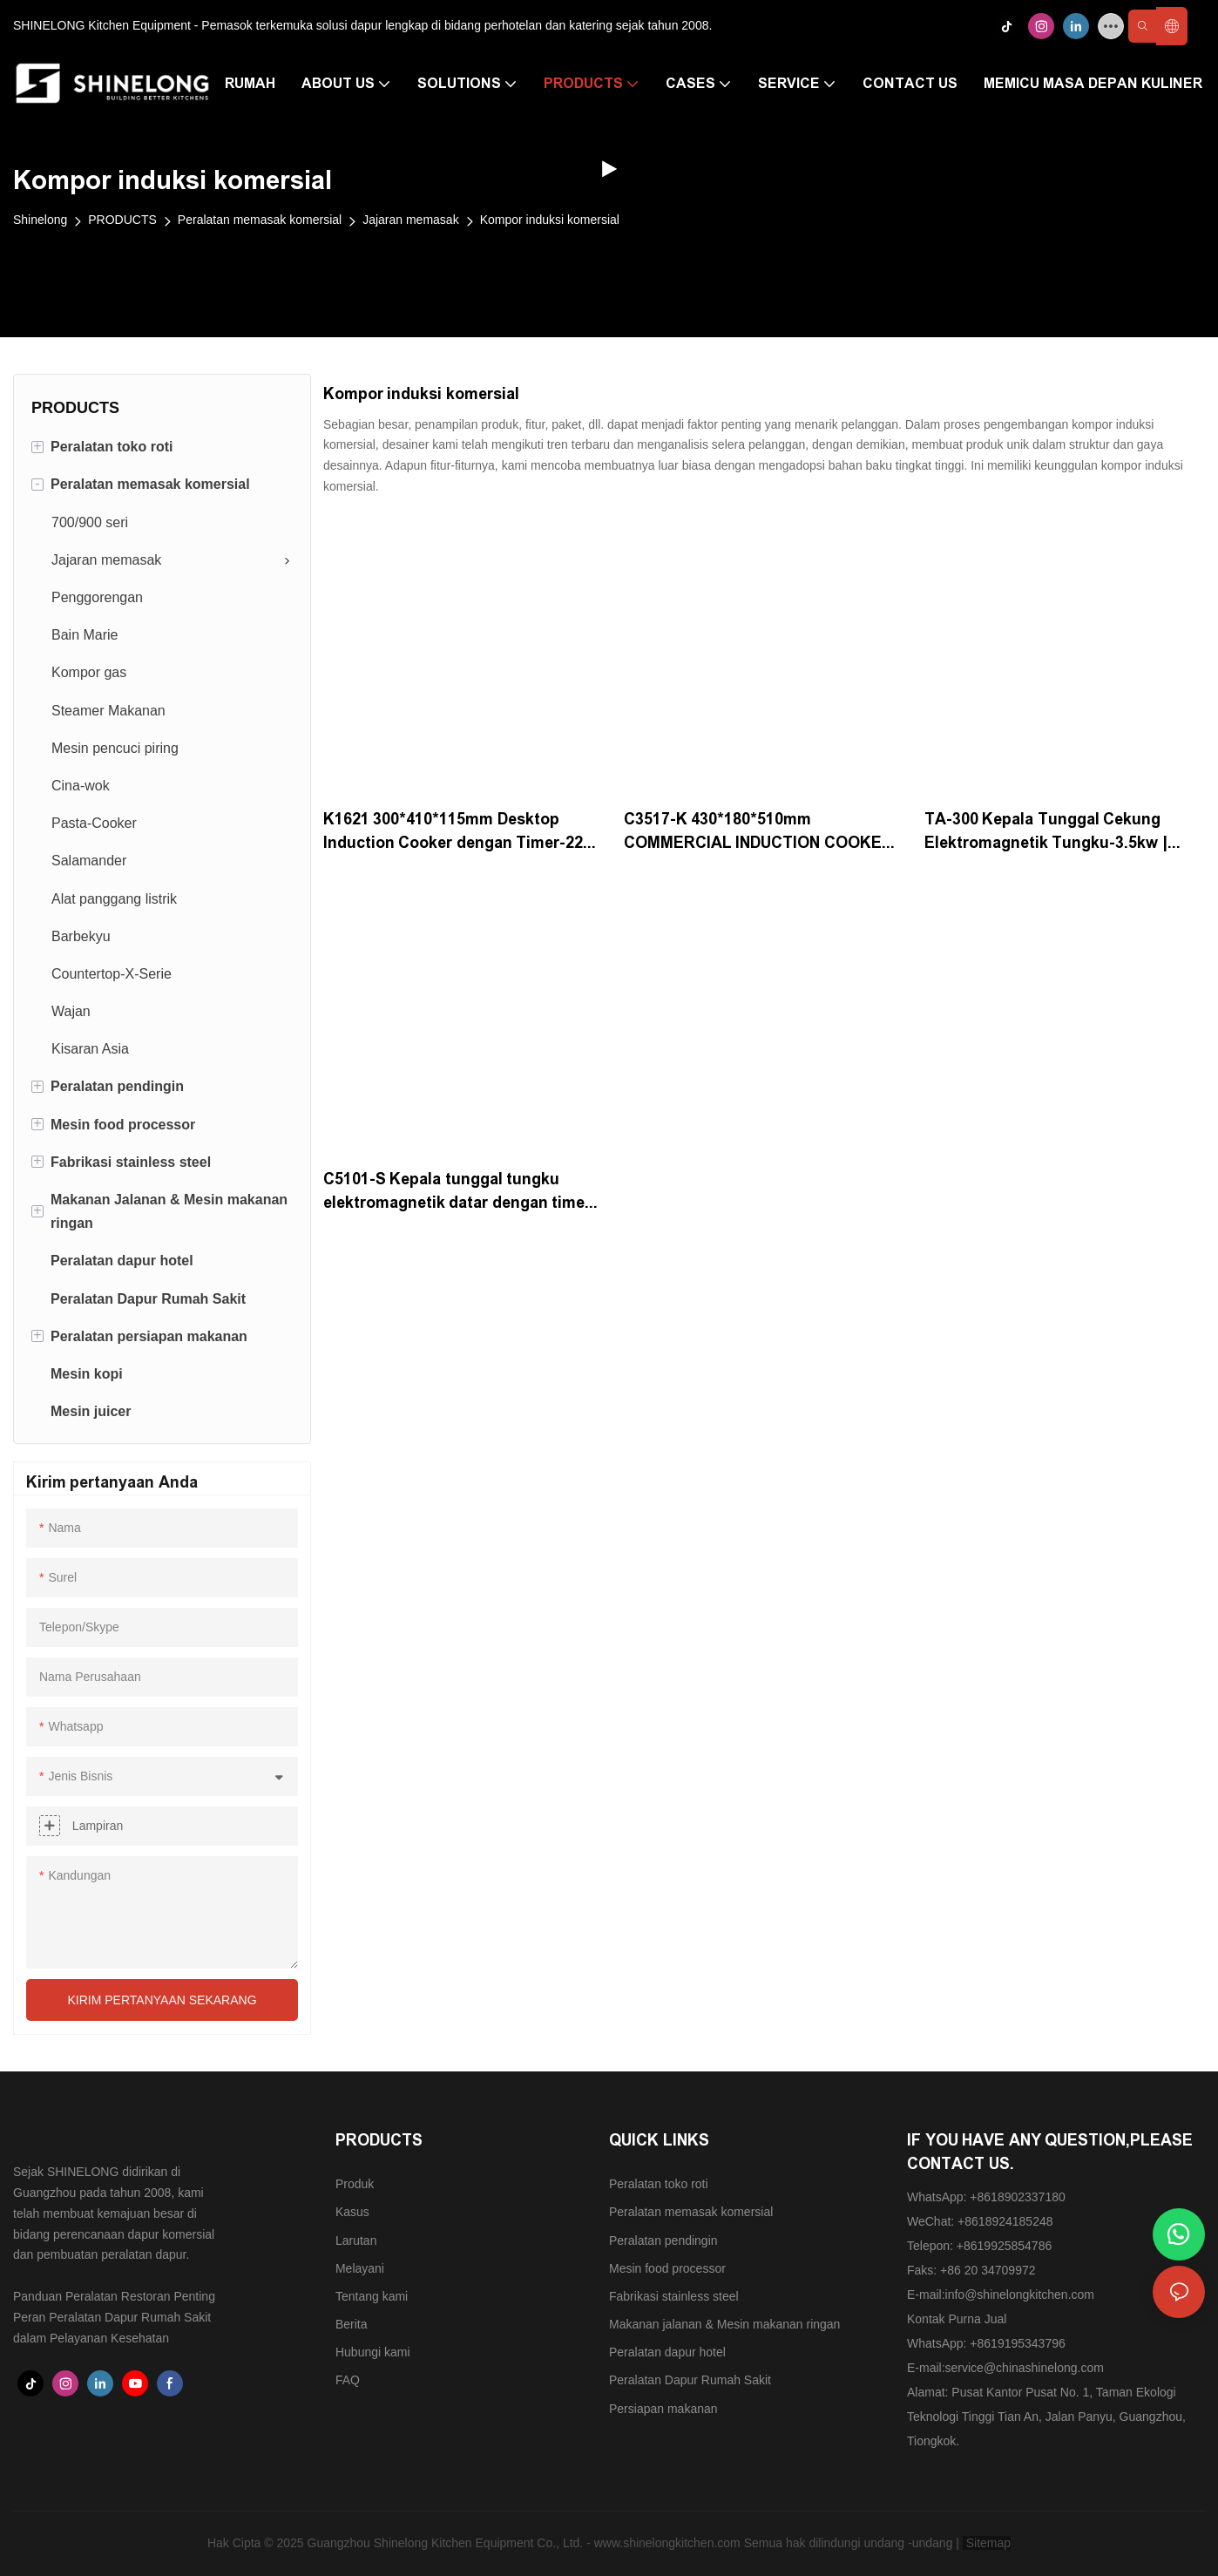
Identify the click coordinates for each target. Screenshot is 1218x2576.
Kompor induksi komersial (549, 220)
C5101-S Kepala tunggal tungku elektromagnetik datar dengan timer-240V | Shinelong (460, 1192)
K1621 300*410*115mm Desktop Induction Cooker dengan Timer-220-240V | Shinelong (461, 832)
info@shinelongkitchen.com (1019, 2294)
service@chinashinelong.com (1024, 2368)
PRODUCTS (122, 220)
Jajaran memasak (410, 220)
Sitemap (987, 2543)
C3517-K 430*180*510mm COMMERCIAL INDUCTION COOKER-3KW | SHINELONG (761, 832)
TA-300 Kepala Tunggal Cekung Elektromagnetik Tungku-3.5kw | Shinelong (1045, 832)
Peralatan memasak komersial (260, 220)
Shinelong (40, 220)
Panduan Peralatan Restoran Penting (114, 2296)
